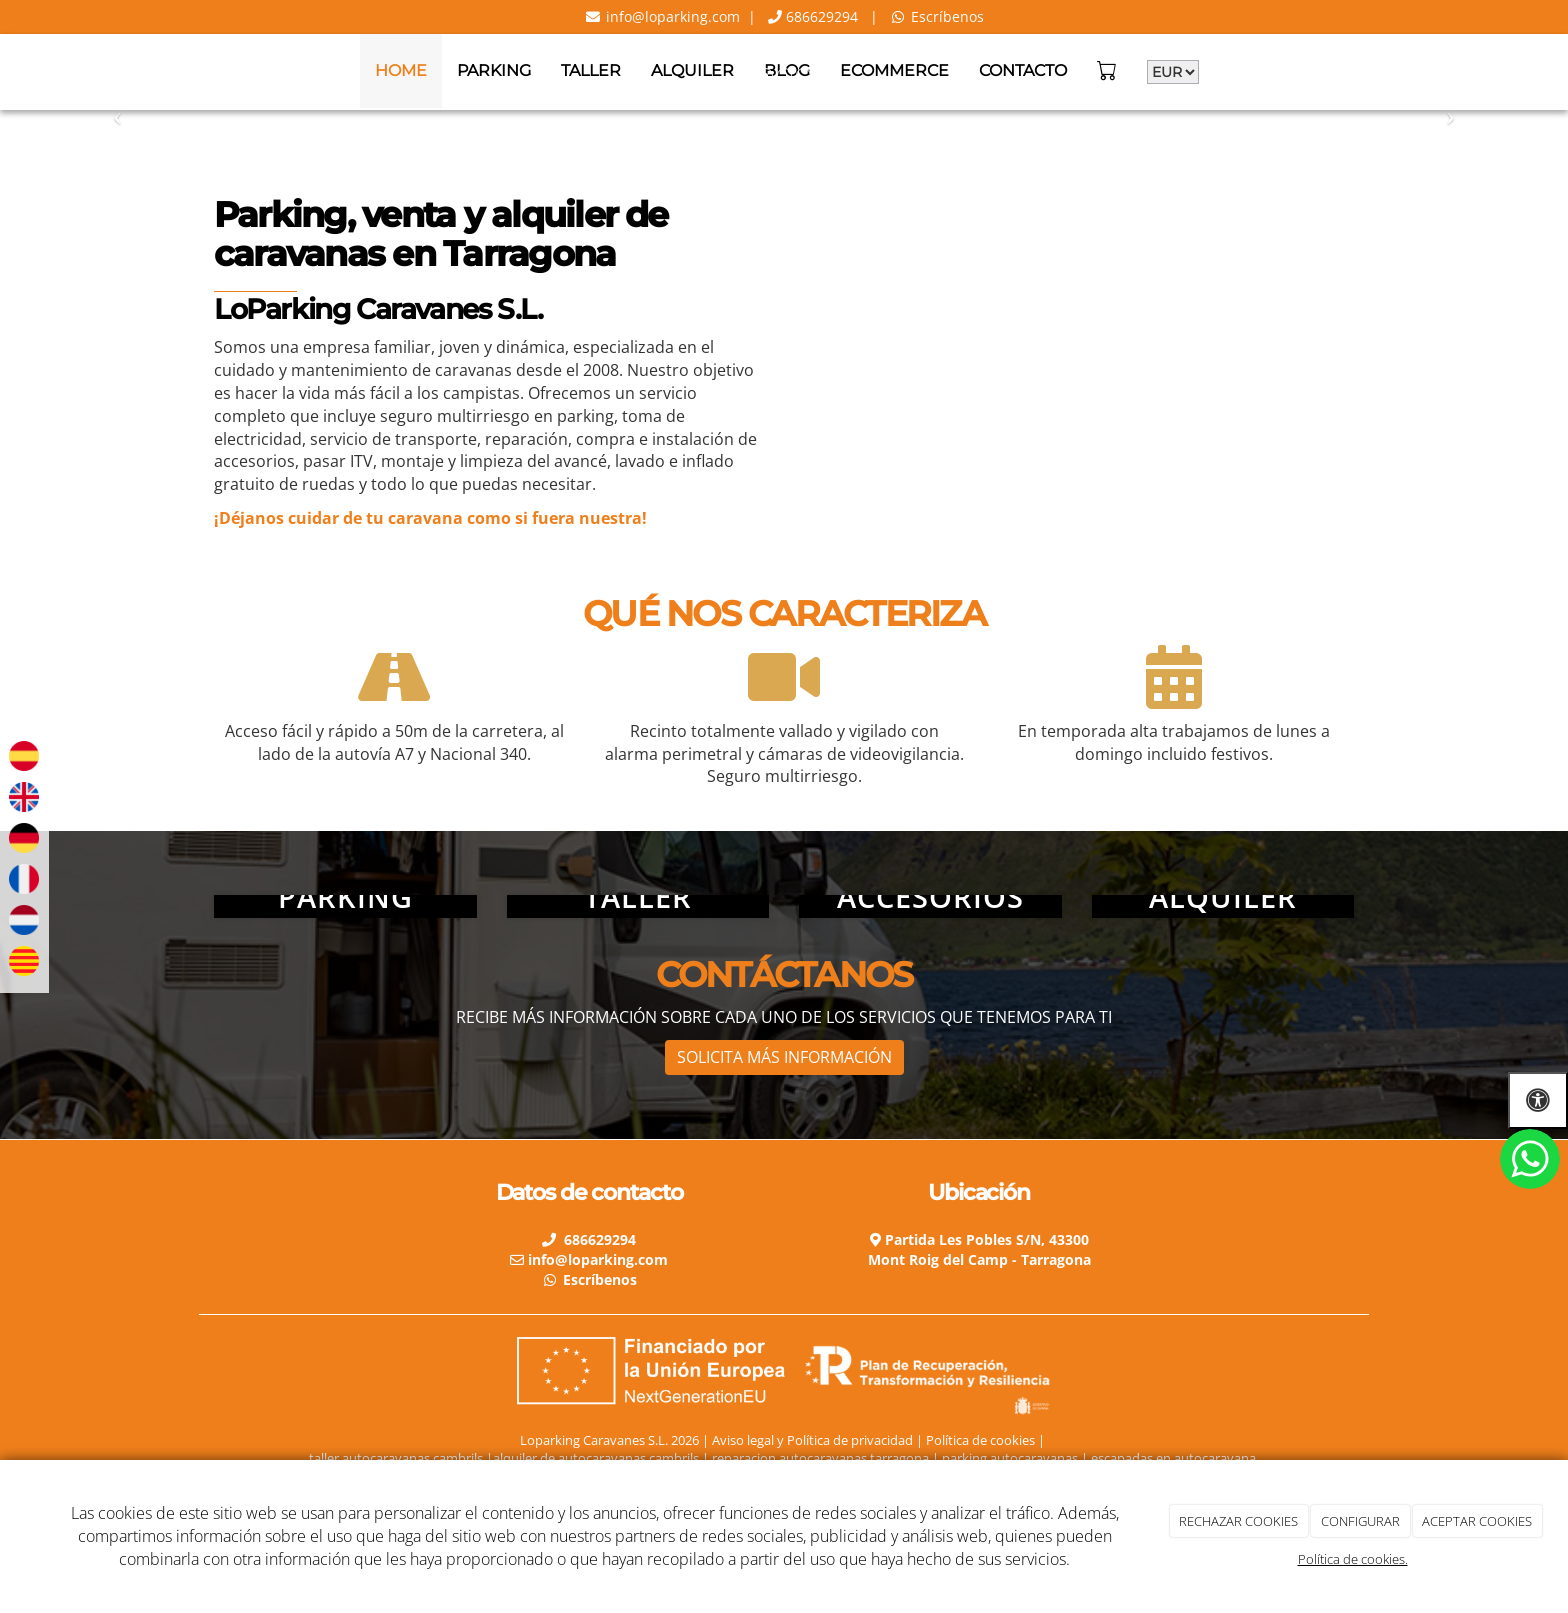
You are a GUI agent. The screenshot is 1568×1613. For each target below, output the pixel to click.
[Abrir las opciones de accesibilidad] (1538, 1100)
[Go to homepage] (10, 71)
